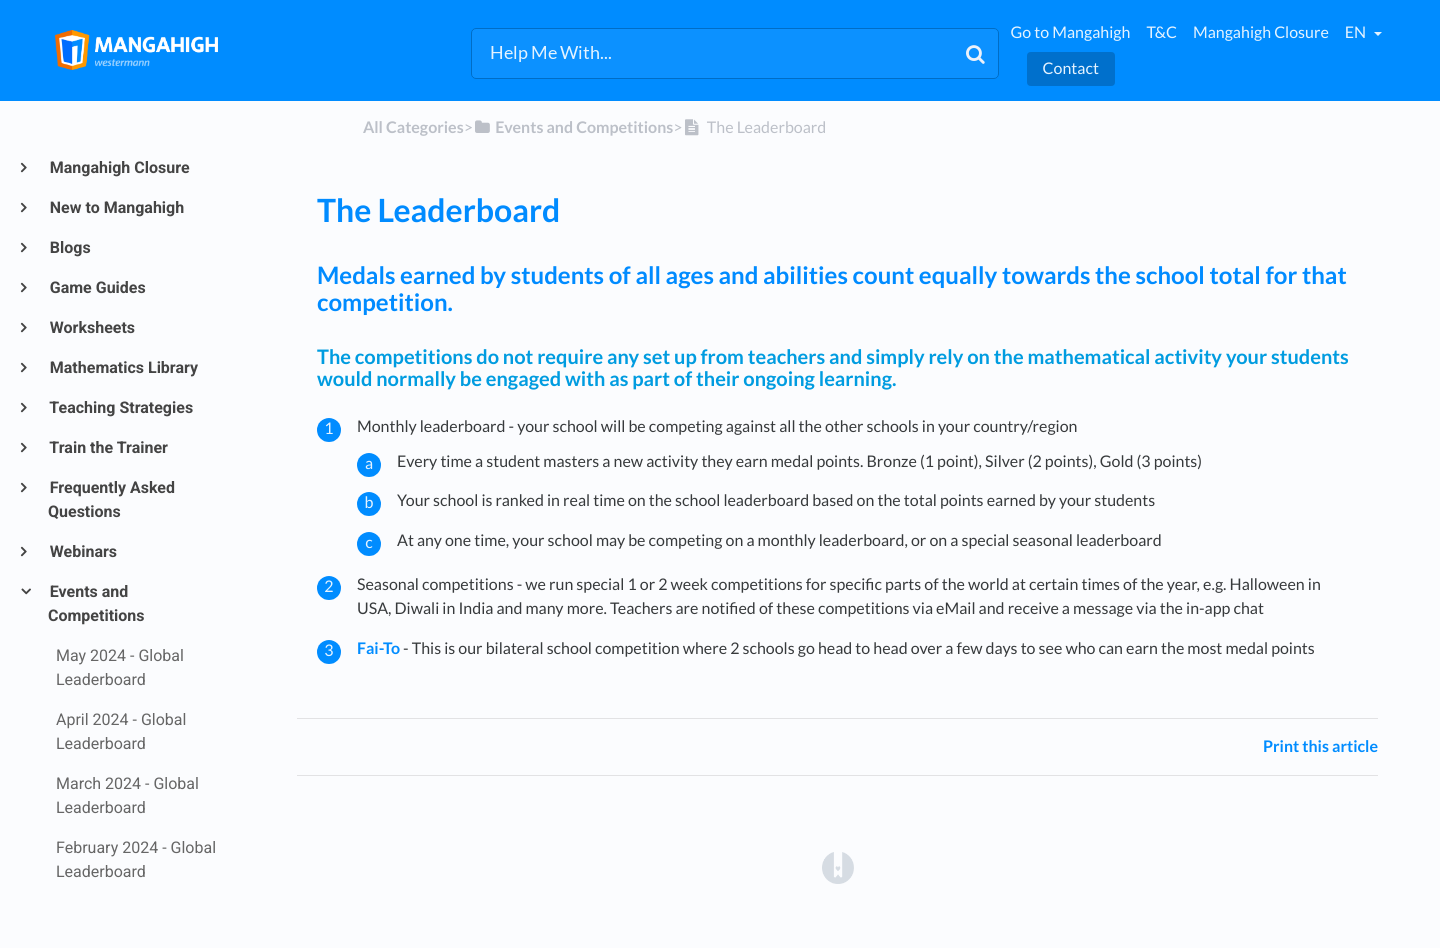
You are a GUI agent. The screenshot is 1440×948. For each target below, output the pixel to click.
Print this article (1320, 746)
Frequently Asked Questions (111, 499)
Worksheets (91, 327)
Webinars (82, 551)
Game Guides (97, 287)
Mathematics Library (123, 367)
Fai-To (378, 648)
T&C (1161, 32)
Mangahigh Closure (1261, 32)
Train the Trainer (108, 447)
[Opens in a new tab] (838, 866)
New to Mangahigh (116, 207)
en (1357, 32)
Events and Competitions (96, 603)
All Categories (413, 127)
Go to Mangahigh (1071, 32)
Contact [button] (1071, 68)
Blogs (69, 247)
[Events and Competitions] (573, 127)
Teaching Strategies (120, 407)
